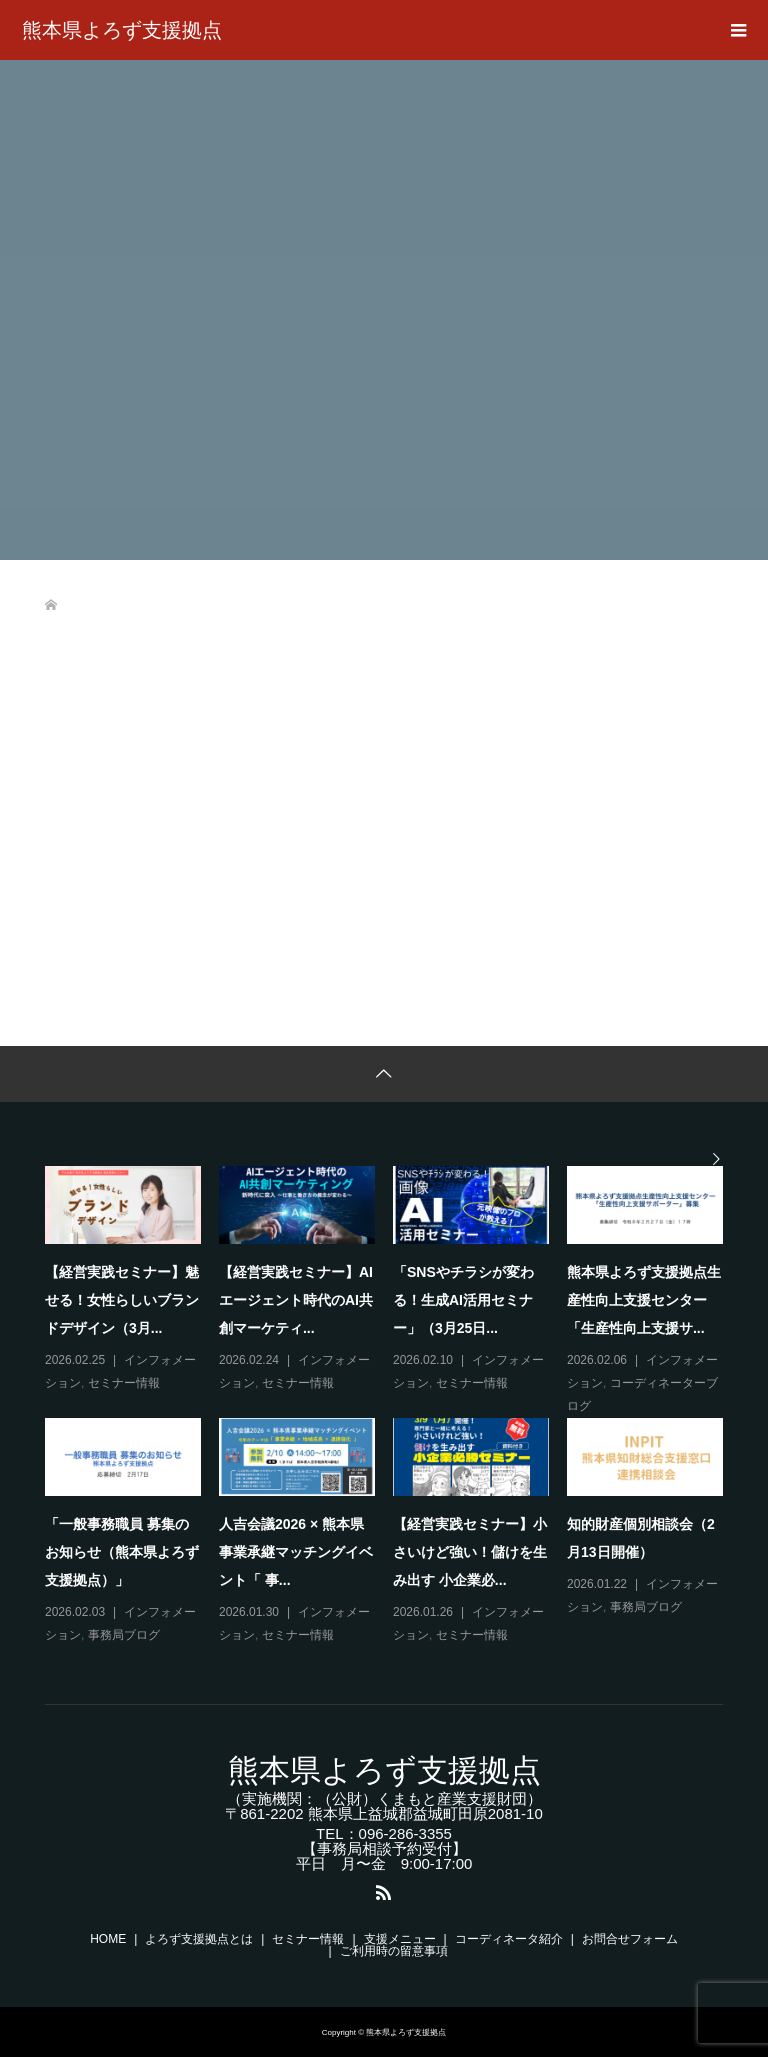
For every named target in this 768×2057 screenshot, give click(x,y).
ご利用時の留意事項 (394, 1951)
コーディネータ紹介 (509, 1939)
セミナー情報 (124, 1383)
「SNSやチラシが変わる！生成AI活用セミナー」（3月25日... (463, 1300)
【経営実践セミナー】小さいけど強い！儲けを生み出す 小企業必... (470, 1552)
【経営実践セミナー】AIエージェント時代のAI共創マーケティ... (296, 1300)
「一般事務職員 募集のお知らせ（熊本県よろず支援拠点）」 (122, 1552)
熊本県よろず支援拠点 (122, 30)
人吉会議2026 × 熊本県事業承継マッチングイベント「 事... (296, 1552)
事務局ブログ (124, 1635)
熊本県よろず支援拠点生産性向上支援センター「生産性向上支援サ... (644, 1300)
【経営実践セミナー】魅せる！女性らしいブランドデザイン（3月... (122, 1300)
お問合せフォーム (630, 1939)
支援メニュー (400, 1939)
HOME (108, 1939)
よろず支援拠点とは (199, 1939)
